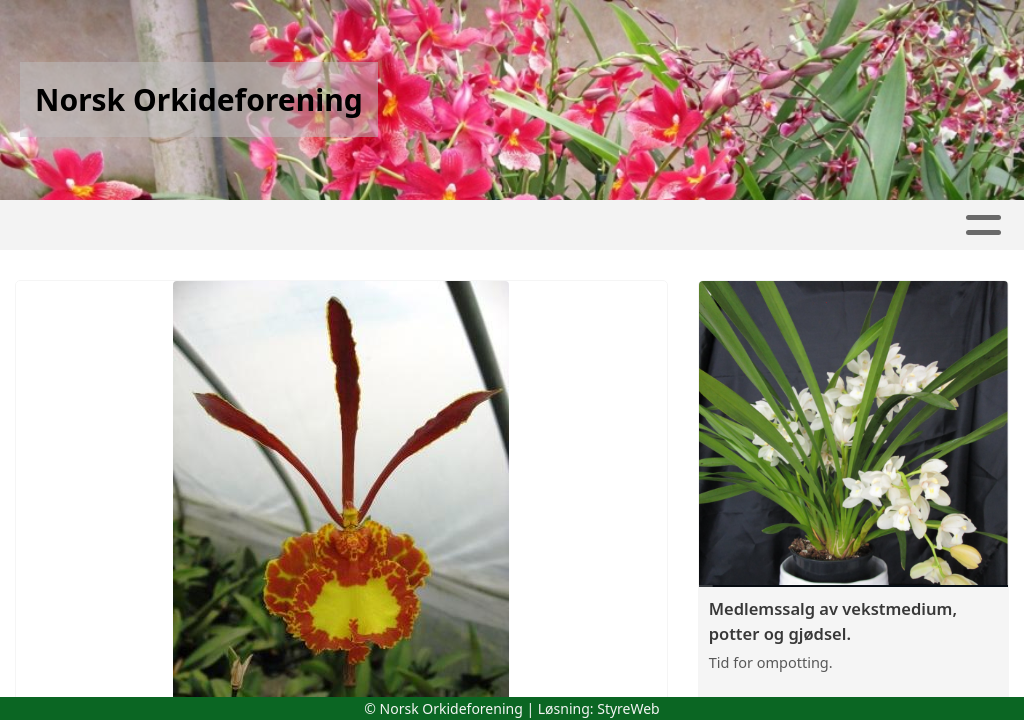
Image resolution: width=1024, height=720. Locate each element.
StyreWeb (628, 708)
